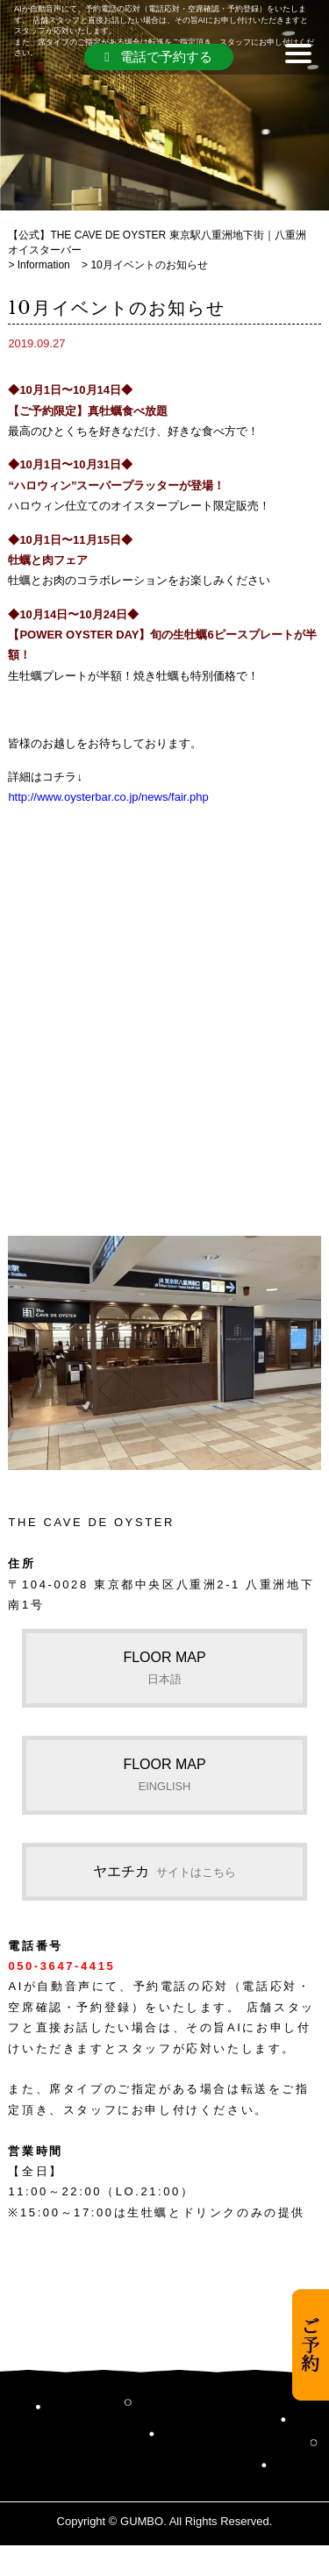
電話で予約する (157, 56)
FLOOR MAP (164, 1667)
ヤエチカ (164, 1871)
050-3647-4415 (61, 1966)
